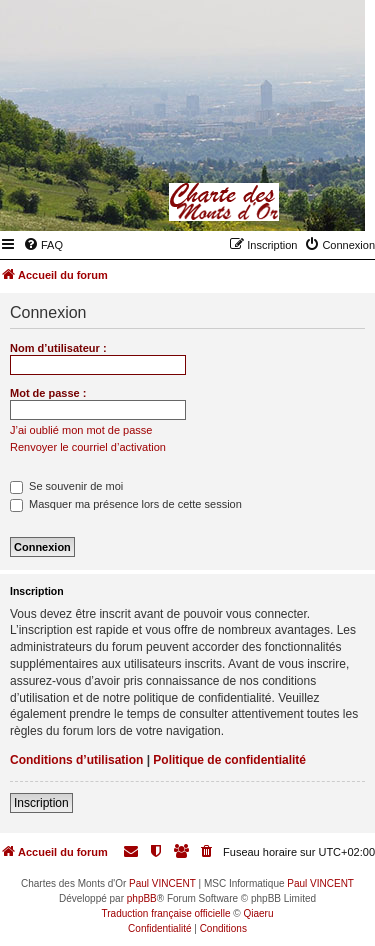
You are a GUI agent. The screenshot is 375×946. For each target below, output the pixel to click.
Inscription (41, 803)
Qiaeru (258, 913)
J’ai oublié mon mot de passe (81, 430)
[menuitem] (43, 245)
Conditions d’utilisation (76, 760)
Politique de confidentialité (229, 760)
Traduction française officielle (166, 913)
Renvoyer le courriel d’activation (88, 447)
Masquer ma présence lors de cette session (126, 504)
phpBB (142, 898)
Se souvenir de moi (66, 486)
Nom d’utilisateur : (58, 348)
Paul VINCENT (162, 883)
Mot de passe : (48, 393)
